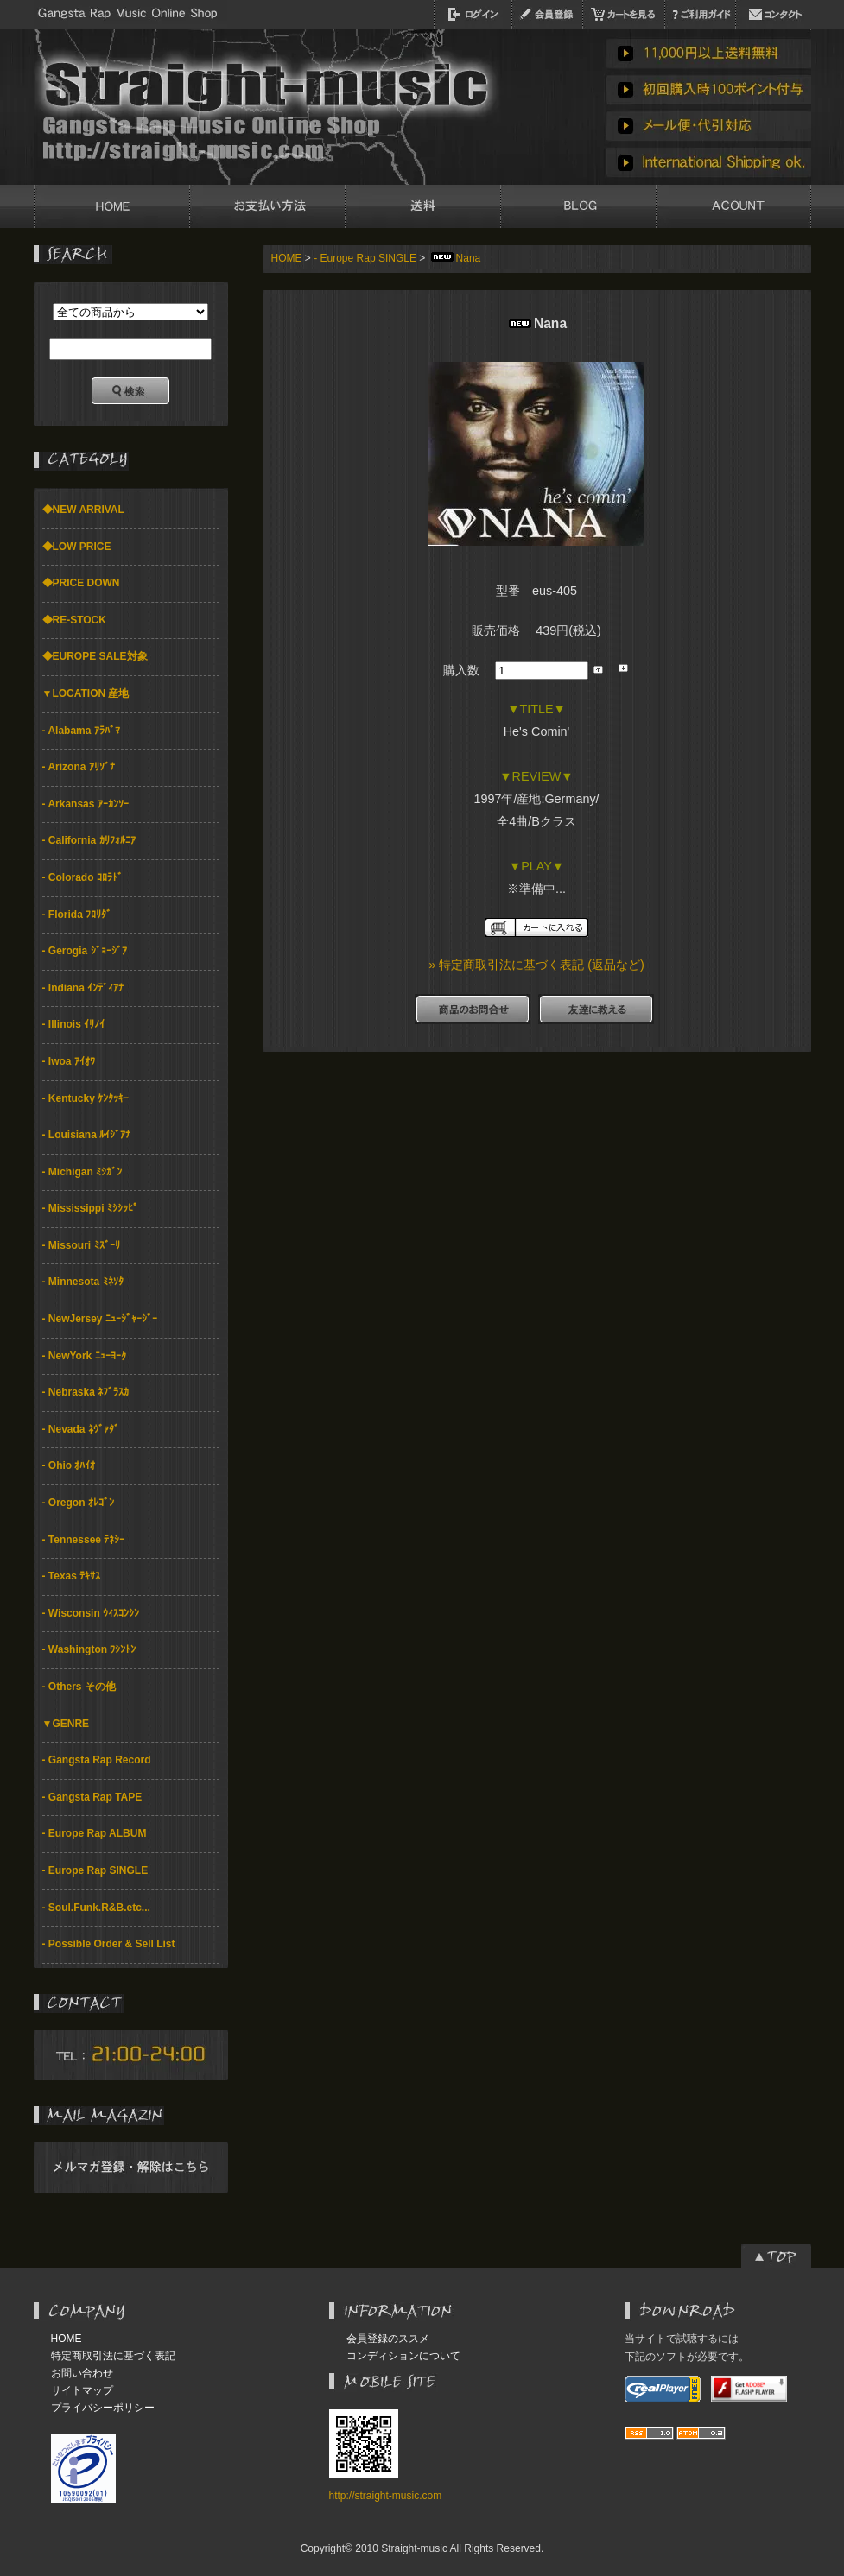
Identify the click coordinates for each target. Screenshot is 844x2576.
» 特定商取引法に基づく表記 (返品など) (536, 965)
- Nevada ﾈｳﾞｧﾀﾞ (80, 1429)
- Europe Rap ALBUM (94, 1833)
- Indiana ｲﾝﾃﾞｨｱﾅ (83, 988)
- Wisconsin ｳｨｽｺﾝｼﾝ (91, 1613)
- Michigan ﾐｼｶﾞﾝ (82, 1172)
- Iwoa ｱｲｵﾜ (68, 1061)
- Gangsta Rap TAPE (92, 1797)
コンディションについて (403, 2356)
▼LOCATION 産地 (86, 693)
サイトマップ (82, 2390)
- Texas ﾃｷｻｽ (71, 1576)
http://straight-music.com (385, 2496)
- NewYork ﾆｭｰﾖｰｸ (84, 1356)
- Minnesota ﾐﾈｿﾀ (83, 1281)
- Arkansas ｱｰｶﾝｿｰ (85, 804)
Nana (454, 258)
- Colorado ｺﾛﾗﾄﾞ (82, 877)
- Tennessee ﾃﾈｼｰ (83, 1540)
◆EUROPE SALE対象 (95, 656)
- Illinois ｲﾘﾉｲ (73, 1024)
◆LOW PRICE (76, 547)
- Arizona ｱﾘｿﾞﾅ (78, 767)
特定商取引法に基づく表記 (113, 2356)
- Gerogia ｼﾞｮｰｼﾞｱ (84, 951)
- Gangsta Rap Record (96, 1760)
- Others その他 (79, 1686)
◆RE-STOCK (74, 620)
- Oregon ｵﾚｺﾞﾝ (78, 1503)
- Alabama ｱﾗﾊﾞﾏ (81, 731)
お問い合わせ (82, 2373)
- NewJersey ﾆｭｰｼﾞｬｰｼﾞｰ (99, 1319)
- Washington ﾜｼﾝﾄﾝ (89, 1649)
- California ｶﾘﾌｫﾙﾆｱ (89, 840)
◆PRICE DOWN (81, 583)
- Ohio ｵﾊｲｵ (69, 1465)
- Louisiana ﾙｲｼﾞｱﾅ (86, 1135)
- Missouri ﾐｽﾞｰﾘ (81, 1245)
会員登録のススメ (387, 2338)
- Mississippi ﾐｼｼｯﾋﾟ (90, 1208)
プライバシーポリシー (103, 2408)
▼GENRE (66, 1724)
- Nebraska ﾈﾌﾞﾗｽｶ (86, 1392)
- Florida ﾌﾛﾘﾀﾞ (77, 914)
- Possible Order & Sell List (108, 1944)
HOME (286, 258)
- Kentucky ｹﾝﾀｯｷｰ (86, 1098)
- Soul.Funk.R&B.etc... (96, 1908)
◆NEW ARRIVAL (83, 509)
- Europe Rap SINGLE (95, 1870)
